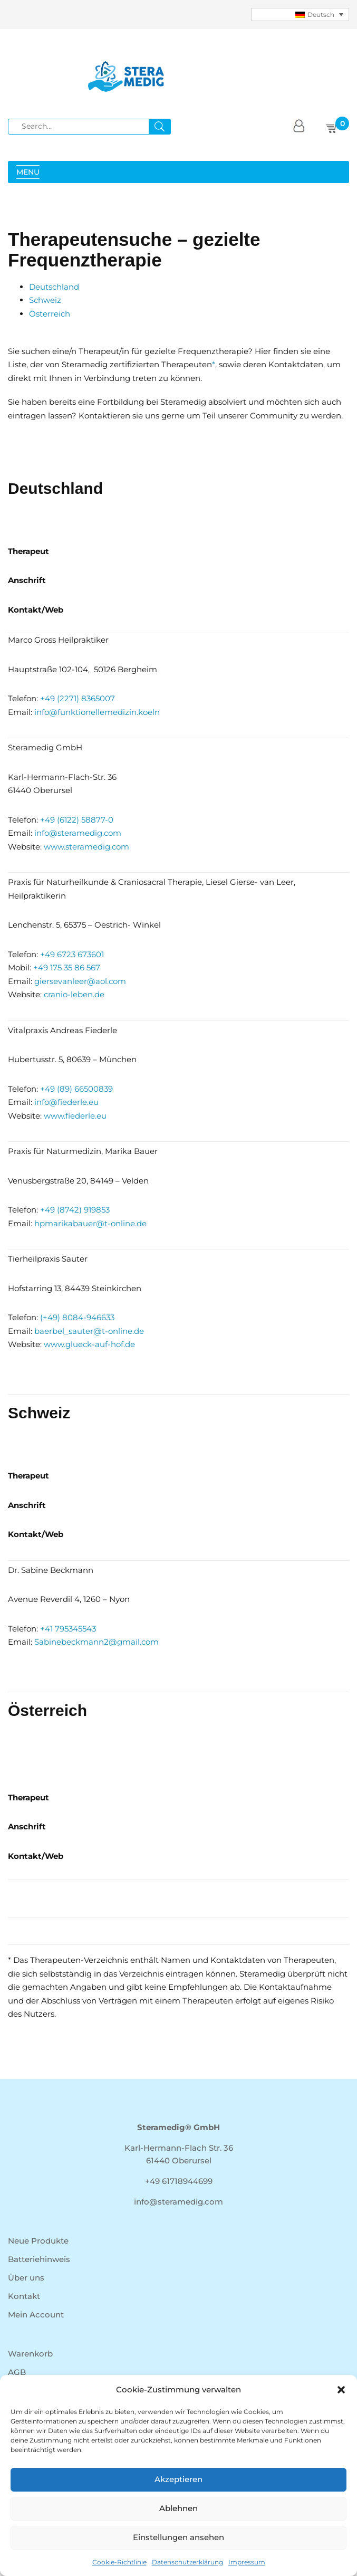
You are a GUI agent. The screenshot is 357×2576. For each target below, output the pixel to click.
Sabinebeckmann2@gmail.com (96, 1642)
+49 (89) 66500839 (76, 1089)
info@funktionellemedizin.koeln (97, 712)
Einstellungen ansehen (178, 2537)
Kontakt (24, 2296)
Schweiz (45, 300)
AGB (17, 2372)
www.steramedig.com (86, 847)
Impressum (246, 2562)
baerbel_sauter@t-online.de (89, 1331)
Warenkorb (30, 2354)
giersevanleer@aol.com (80, 981)
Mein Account (36, 2315)
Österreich (49, 314)
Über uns (26, 2278)
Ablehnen (178, 2508)
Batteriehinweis (39, 2259)
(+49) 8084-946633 (77, 1317)
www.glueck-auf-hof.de (89, 1344)
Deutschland (54, 287)
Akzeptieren (178, 2479)
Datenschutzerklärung (187, 2562)
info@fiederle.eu (66, 1102)
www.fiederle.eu (75, 1116)
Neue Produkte (38, 2241)
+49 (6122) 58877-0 (76, 820)
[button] (341, 2389)
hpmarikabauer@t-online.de (90, 1223)
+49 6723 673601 (72, 954)
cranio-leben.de (74, 994)
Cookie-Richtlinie (119, 2562)
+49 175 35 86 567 (66, 967)
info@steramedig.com (77, 833)
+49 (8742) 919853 (75, 1210)
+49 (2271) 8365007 (77, 698)
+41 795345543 (68, 1629)
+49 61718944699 (179, 2181)
